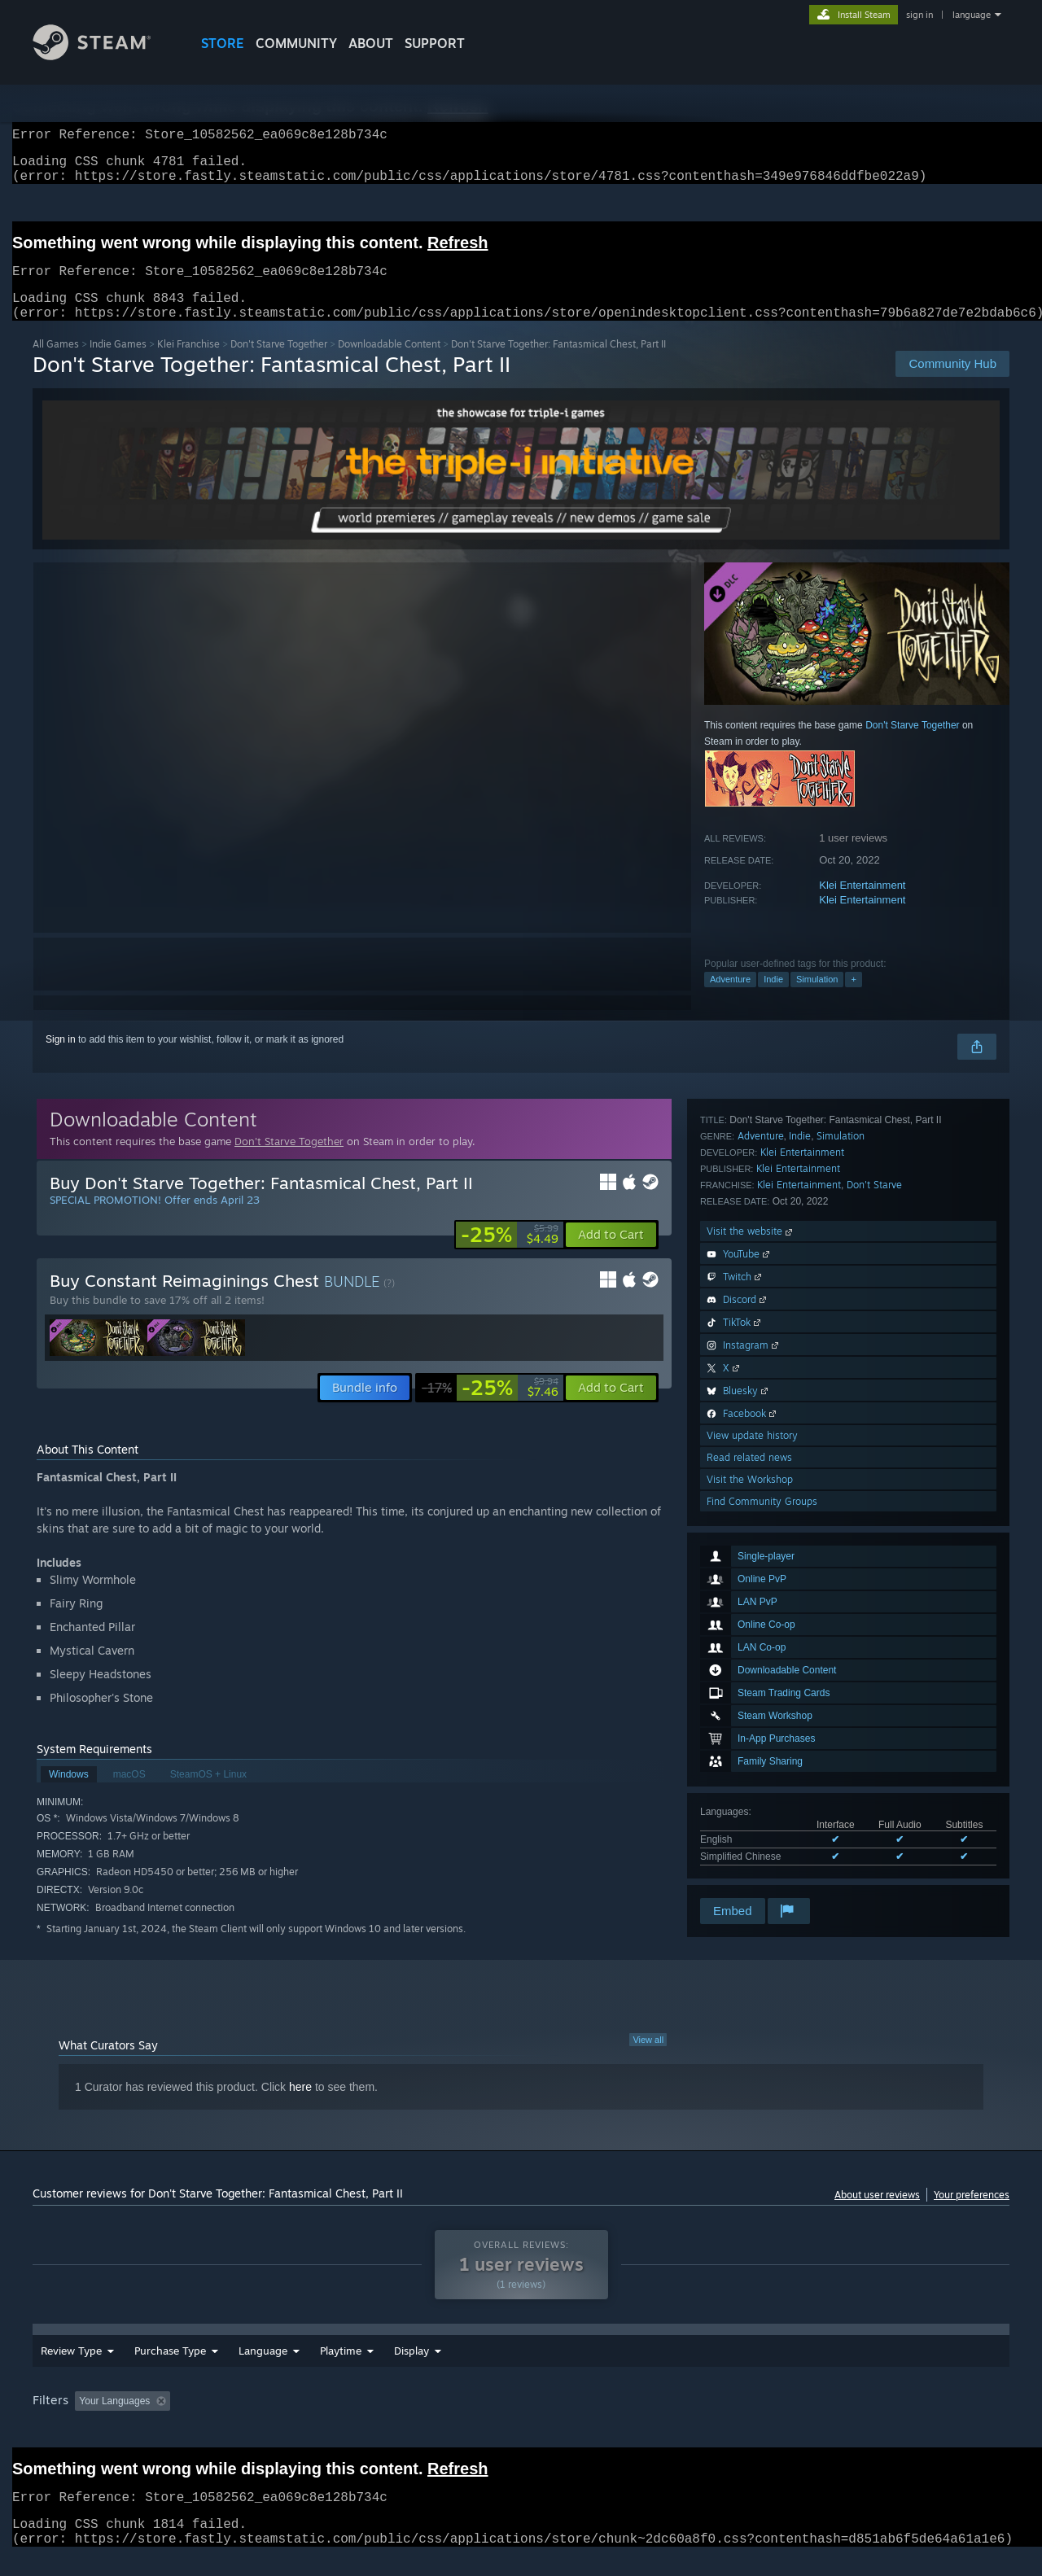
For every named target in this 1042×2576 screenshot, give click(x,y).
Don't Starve (874, 1556)
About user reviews (877, 2214)
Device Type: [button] (867, 2420)
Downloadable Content (389, 363)
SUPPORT (435, 43)
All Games (56, 363)
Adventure (730, 999)
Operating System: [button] (658, 2420)
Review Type (71, 2370)
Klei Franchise (188, 363)
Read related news (749, 1829)
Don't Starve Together (278, 363)
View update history (752, 1807)
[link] (509, 1254)
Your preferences (971, 2214)
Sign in (61, 1059)
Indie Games (118, 363)
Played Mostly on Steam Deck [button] (522, 2420)
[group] (521, 2422)
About (370, 43)
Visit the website (751, 1603)
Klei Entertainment (862, 905)
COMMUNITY (296, 43)
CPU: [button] (742, 2420)
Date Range (348, 2370)
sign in (919, 14)
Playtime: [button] (405, 2420)
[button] (611, 1254)
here (300, 2106)
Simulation (817, 999)
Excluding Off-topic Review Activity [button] (279, 2420)
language (971, 14)
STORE (222, 43)
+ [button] (853, 999)
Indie (773, 999)
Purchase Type (170, 2370)
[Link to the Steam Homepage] (104, 56)
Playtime (430, 2370)
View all (648, 2059)
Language (263, 2370)
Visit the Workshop (750, 1851)
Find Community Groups (762, 1873)
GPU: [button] (796, 2420)
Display (501, 2370)
